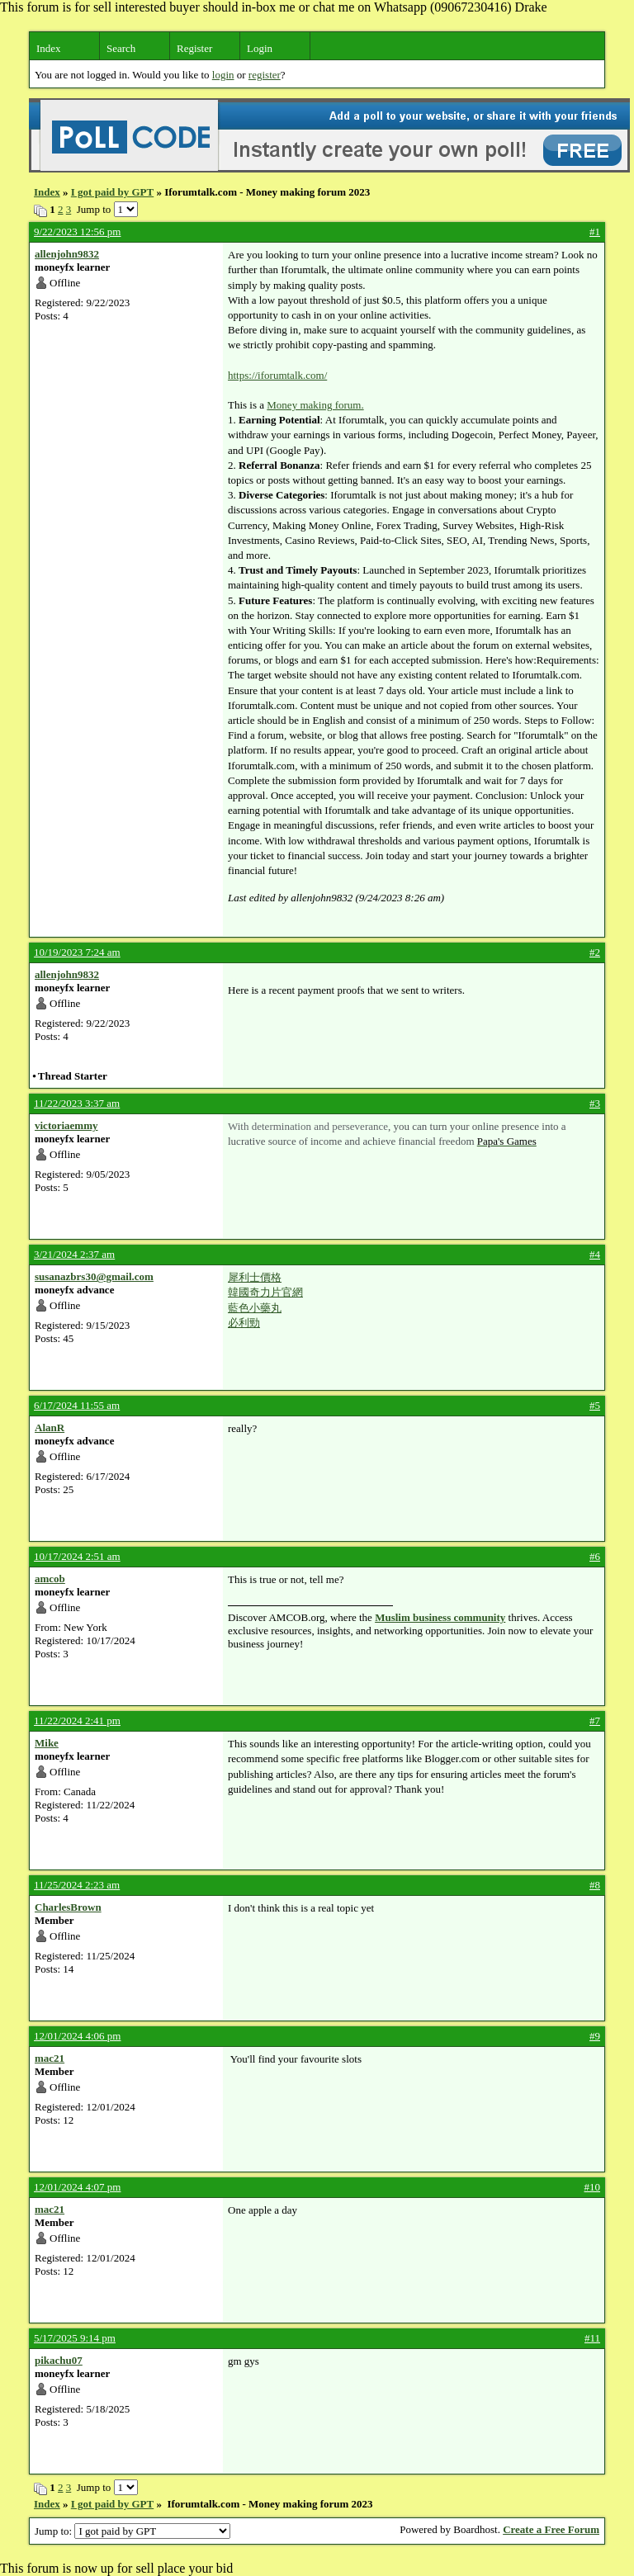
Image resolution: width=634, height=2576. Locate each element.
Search (120, 48)
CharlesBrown (68, 1907)
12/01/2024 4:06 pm (77, 2036)
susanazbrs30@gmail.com (94, 1276)
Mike (47, 1743)
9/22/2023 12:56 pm (77, 231)
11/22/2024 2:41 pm (77, 1720)
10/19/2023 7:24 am (77, 952)
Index (48, 48)
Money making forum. (315, 405)
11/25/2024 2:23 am (77, 1885)
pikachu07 (59, 2360)
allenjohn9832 (67, 254)
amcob (50, 1578)
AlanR (49, 1427)
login (223, 75)
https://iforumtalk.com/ (277, 375)
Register (194, 48)
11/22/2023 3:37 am (77, 1103)
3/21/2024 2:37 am (74, 1254)
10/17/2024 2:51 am (77, 1556)
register (264, 75)
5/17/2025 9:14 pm (75, 2338)
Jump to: (132, 2531)
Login (259, 48)
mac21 (49, 2058)
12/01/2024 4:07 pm (77, 2187)
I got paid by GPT (112, 192)
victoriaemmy (66, 1125)
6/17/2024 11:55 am (77, 1405)
